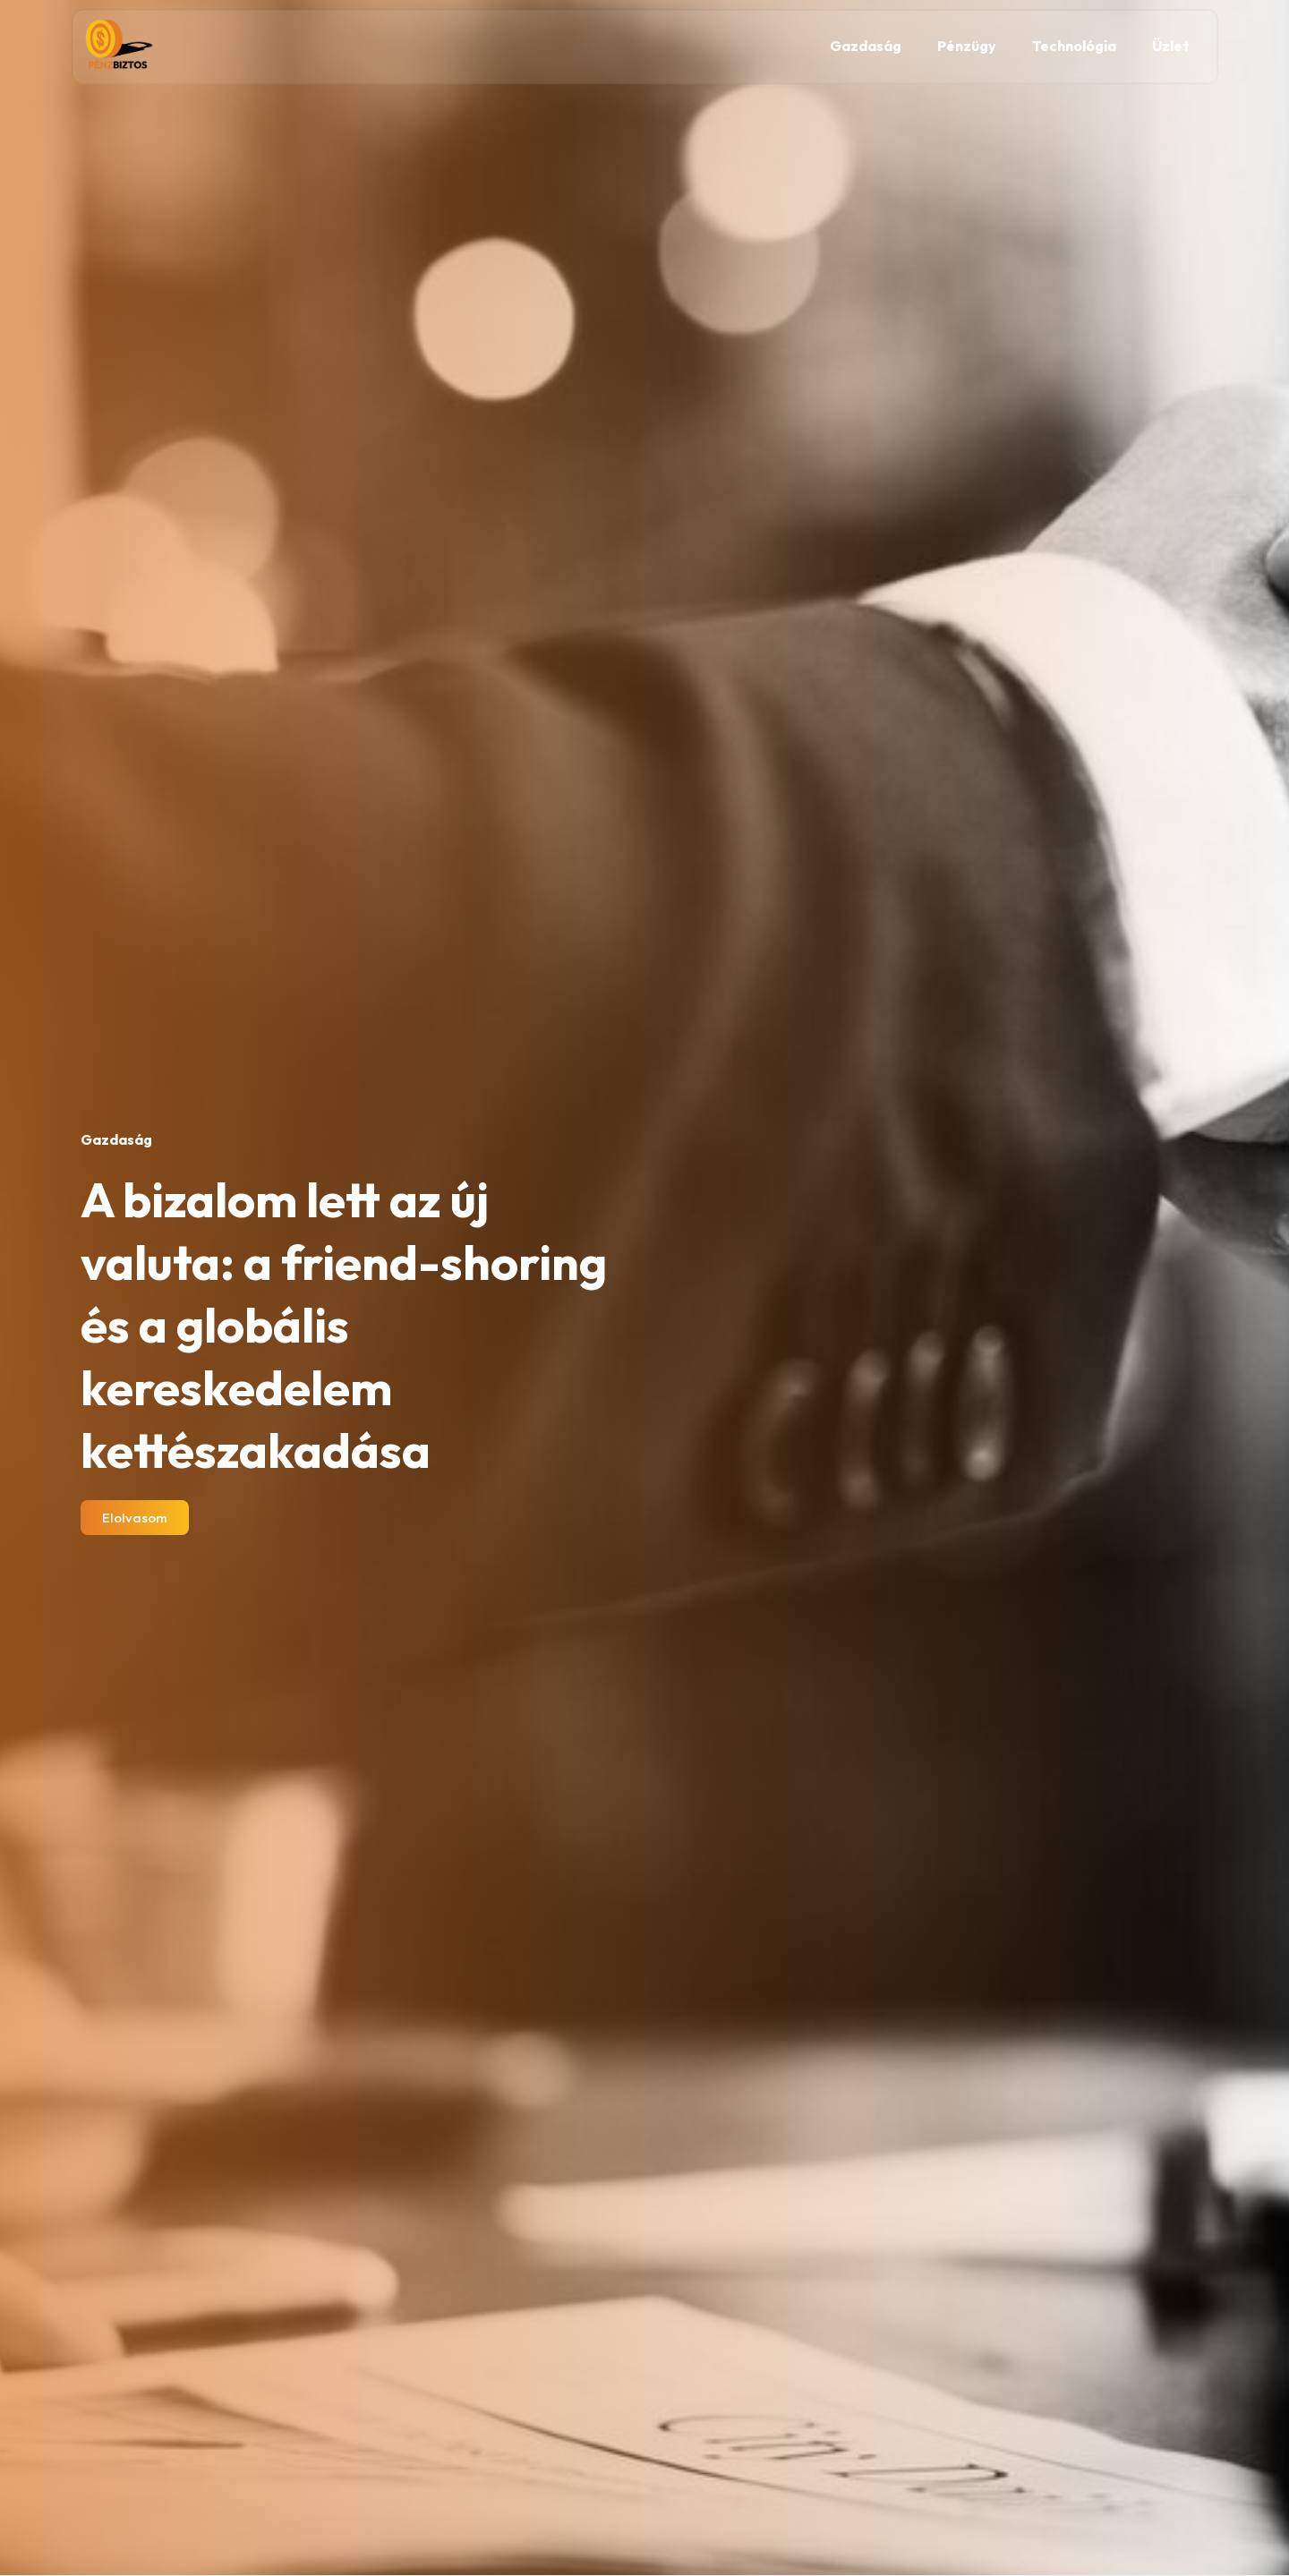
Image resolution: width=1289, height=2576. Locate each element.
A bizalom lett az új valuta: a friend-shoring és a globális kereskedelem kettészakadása (344, 1325)
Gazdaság (865, 46)
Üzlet (1171, 46)
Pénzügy (966, 46)
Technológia (1074, 46)
